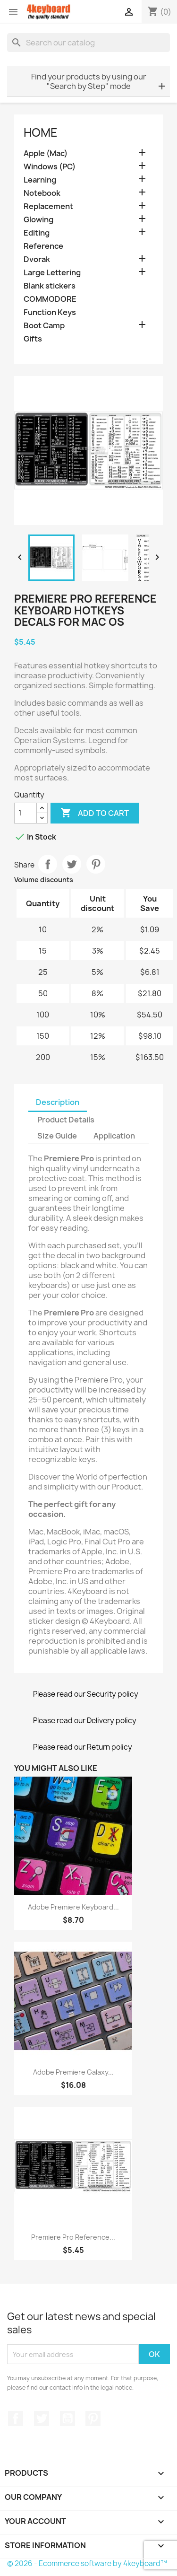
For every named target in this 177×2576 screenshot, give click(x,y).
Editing (37, 233)
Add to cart (94, 813)
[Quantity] (25, 813)
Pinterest (95, 864)
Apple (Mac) (45, 153)
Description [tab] (57, 1102)
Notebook (42, 193)
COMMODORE (50, 299)
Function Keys (50, 312)
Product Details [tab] (65, 1119)
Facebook (15, 2418)
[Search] (88, 42)
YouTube (67, 2418)
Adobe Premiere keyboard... (73, 1906)
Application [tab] (114, 1135)
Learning (40, 180)
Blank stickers (50, 286)
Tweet (71, 864)
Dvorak (37, 259)
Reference (43, 246)
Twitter (41, 2418)
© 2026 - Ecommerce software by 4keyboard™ (87, 2563)
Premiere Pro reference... (73, 2237)
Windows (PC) (50, 167)
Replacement (48, 206)
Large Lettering (52, 273)
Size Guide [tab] (57, 1135)
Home (41, 132)
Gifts (33, 339)
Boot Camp (44, 326)
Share (47, 864)
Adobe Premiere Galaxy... (73, 2072)
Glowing (38, 220)
